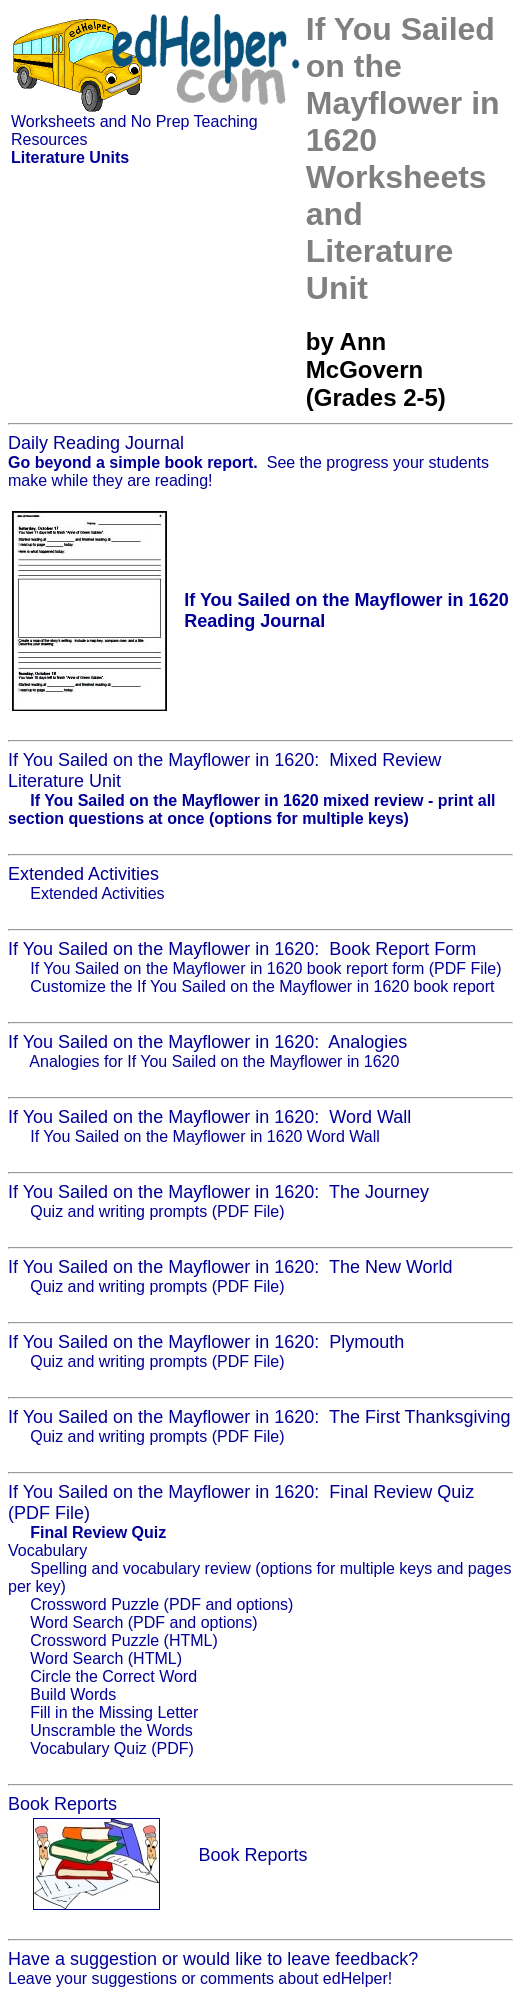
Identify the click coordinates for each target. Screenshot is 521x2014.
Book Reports (252, 1855)
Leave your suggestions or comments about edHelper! (200, 1978)
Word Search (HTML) (106, 1658)
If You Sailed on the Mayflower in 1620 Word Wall (205, 1136)
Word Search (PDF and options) (143, 1622)
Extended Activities (97, 893)
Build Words (73, 1694)
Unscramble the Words (111, 1730)
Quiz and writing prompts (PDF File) (157, 1211)
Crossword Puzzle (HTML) (124, 1640)
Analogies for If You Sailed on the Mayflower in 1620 (214, 1061)
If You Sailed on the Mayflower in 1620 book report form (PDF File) (265, 968)
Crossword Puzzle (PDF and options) (161, 1604)
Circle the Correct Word (113, 1676)
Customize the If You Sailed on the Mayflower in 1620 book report (262, 986)
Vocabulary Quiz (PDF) (112, 1748)
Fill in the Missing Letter (114, 1712)
